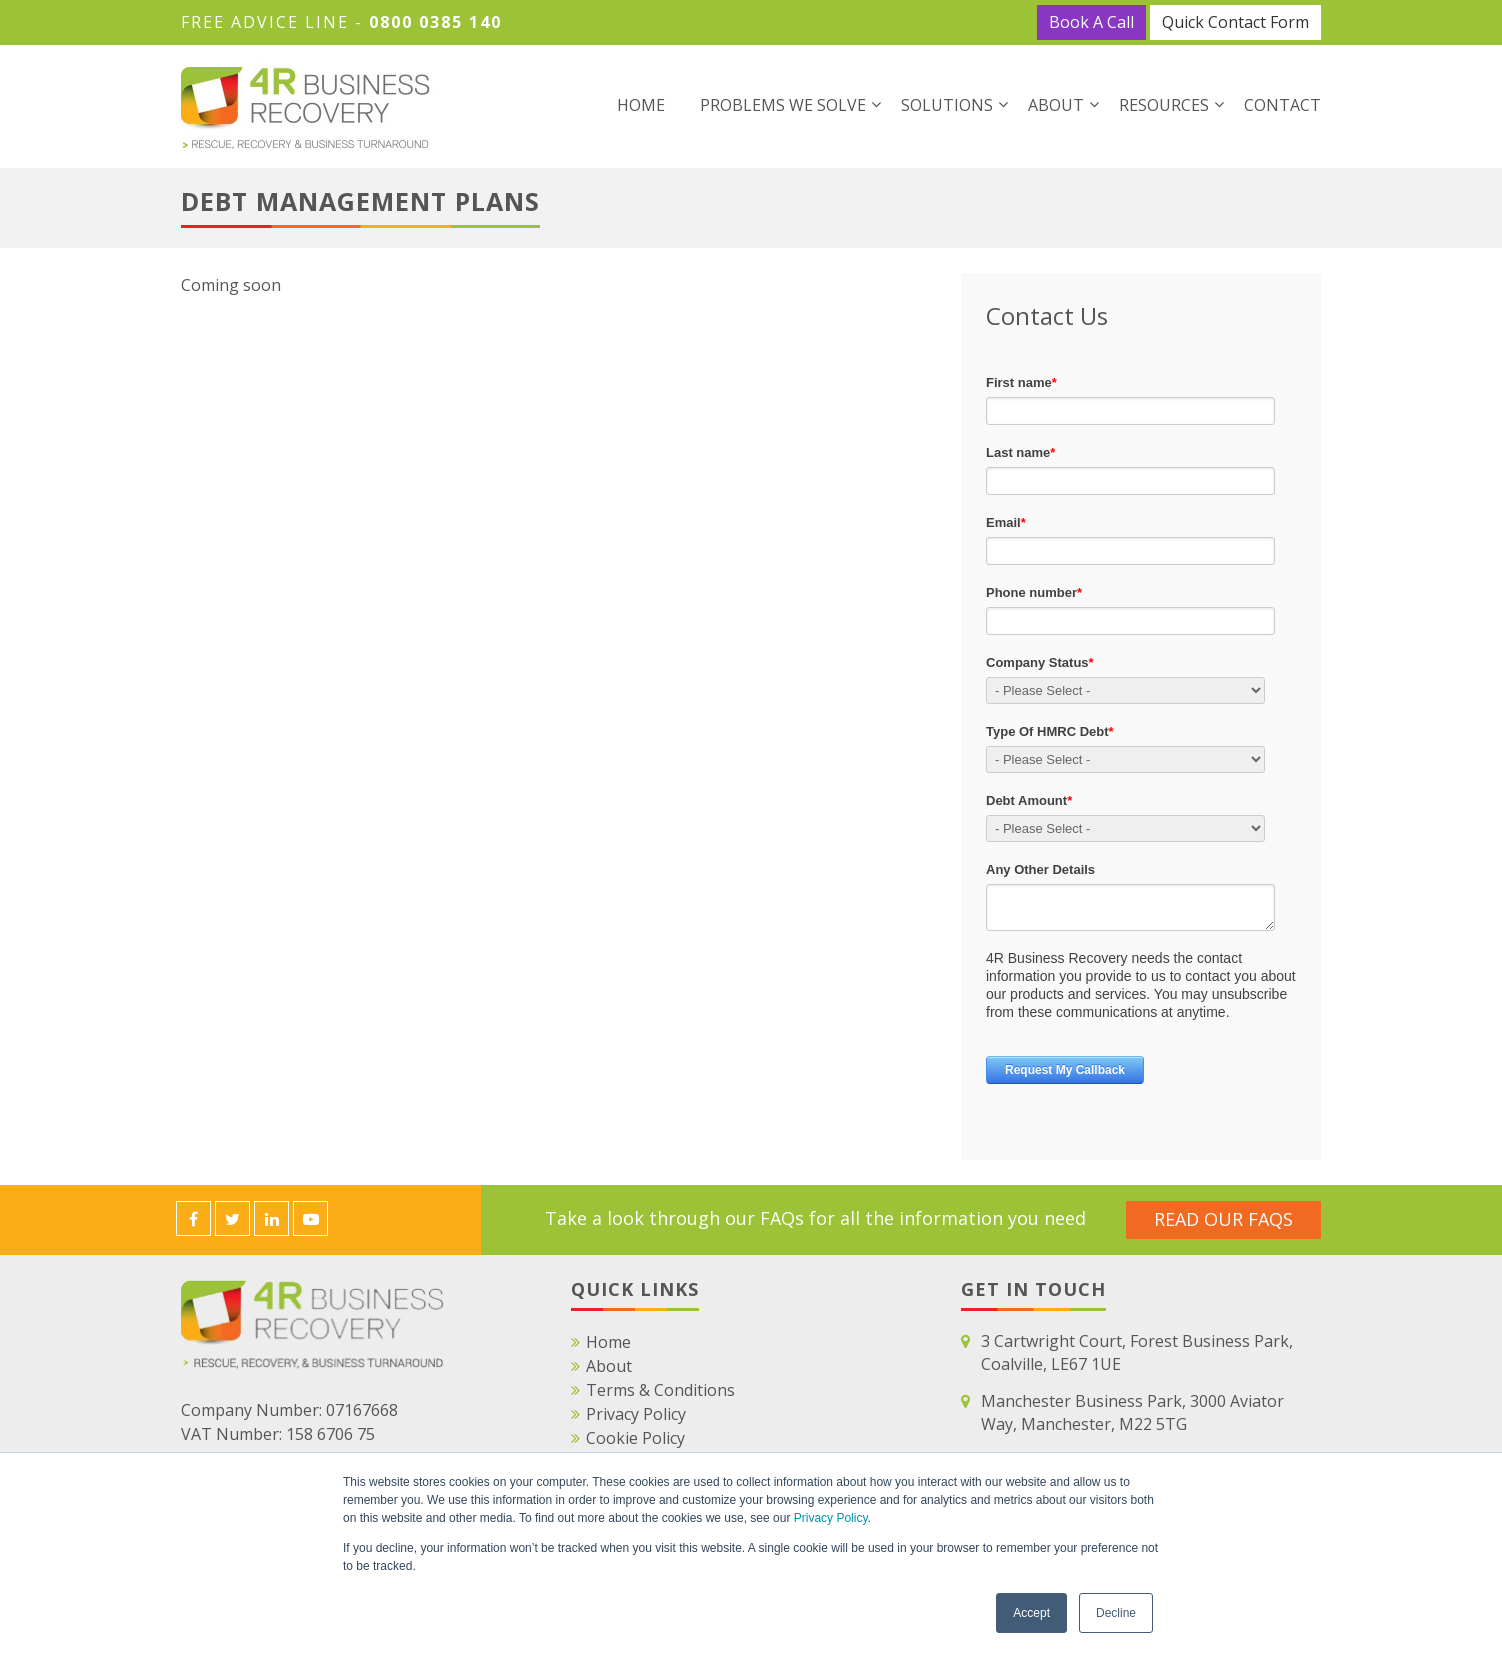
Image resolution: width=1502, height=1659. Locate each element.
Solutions (947, 105)
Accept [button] (1031, 1613)
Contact (1282, 105)
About (1056, 105)
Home (641, 105)
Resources (1164, 105)
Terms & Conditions (660, 1390)
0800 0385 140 (435, 22)
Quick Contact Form (1235, 22)
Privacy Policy (831, 1518)
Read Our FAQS (1223, 1219)
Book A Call (1091, 22)
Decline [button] (1116, 1613)
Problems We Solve (783, 105)
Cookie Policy (635, 1438)
